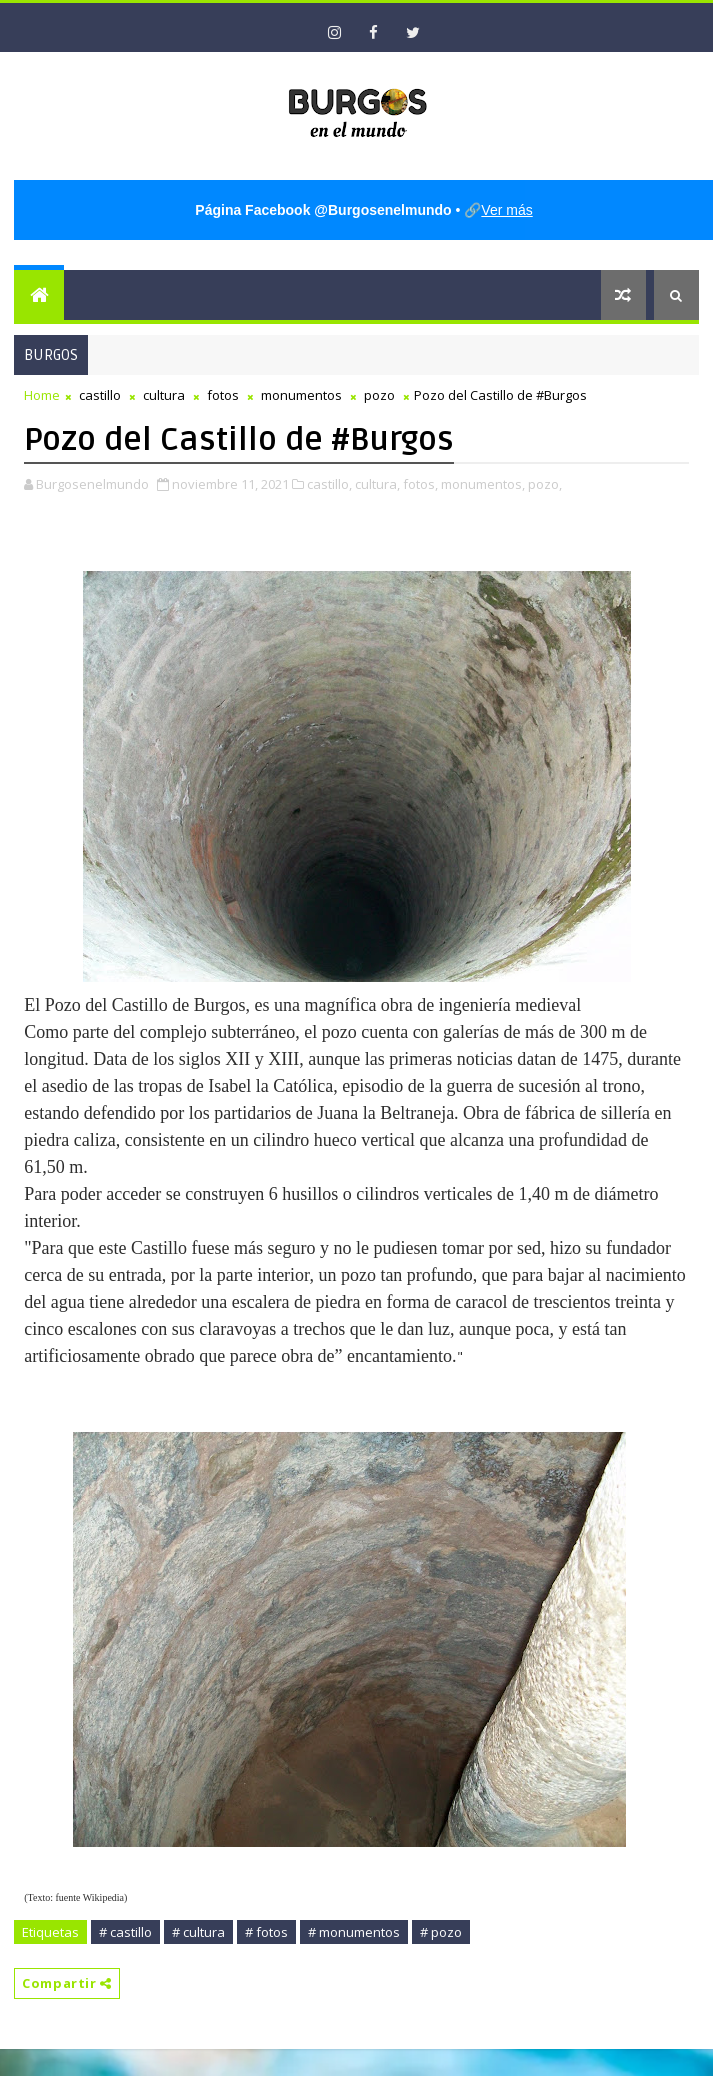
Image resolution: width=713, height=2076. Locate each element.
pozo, (545, 484)
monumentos (301, 395)
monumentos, (483, 484)
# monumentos (354, 1932)
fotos (223, 395)
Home (42, 395)
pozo (379, 395)
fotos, (420, 484)
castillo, (329, 484)
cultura (164, 395)
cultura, (377, 484)
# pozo (441, 1932)
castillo (100, 395)
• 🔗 (364, 210)
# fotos (266, 1932)
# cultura (198, 1932)
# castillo (125, 1932)
